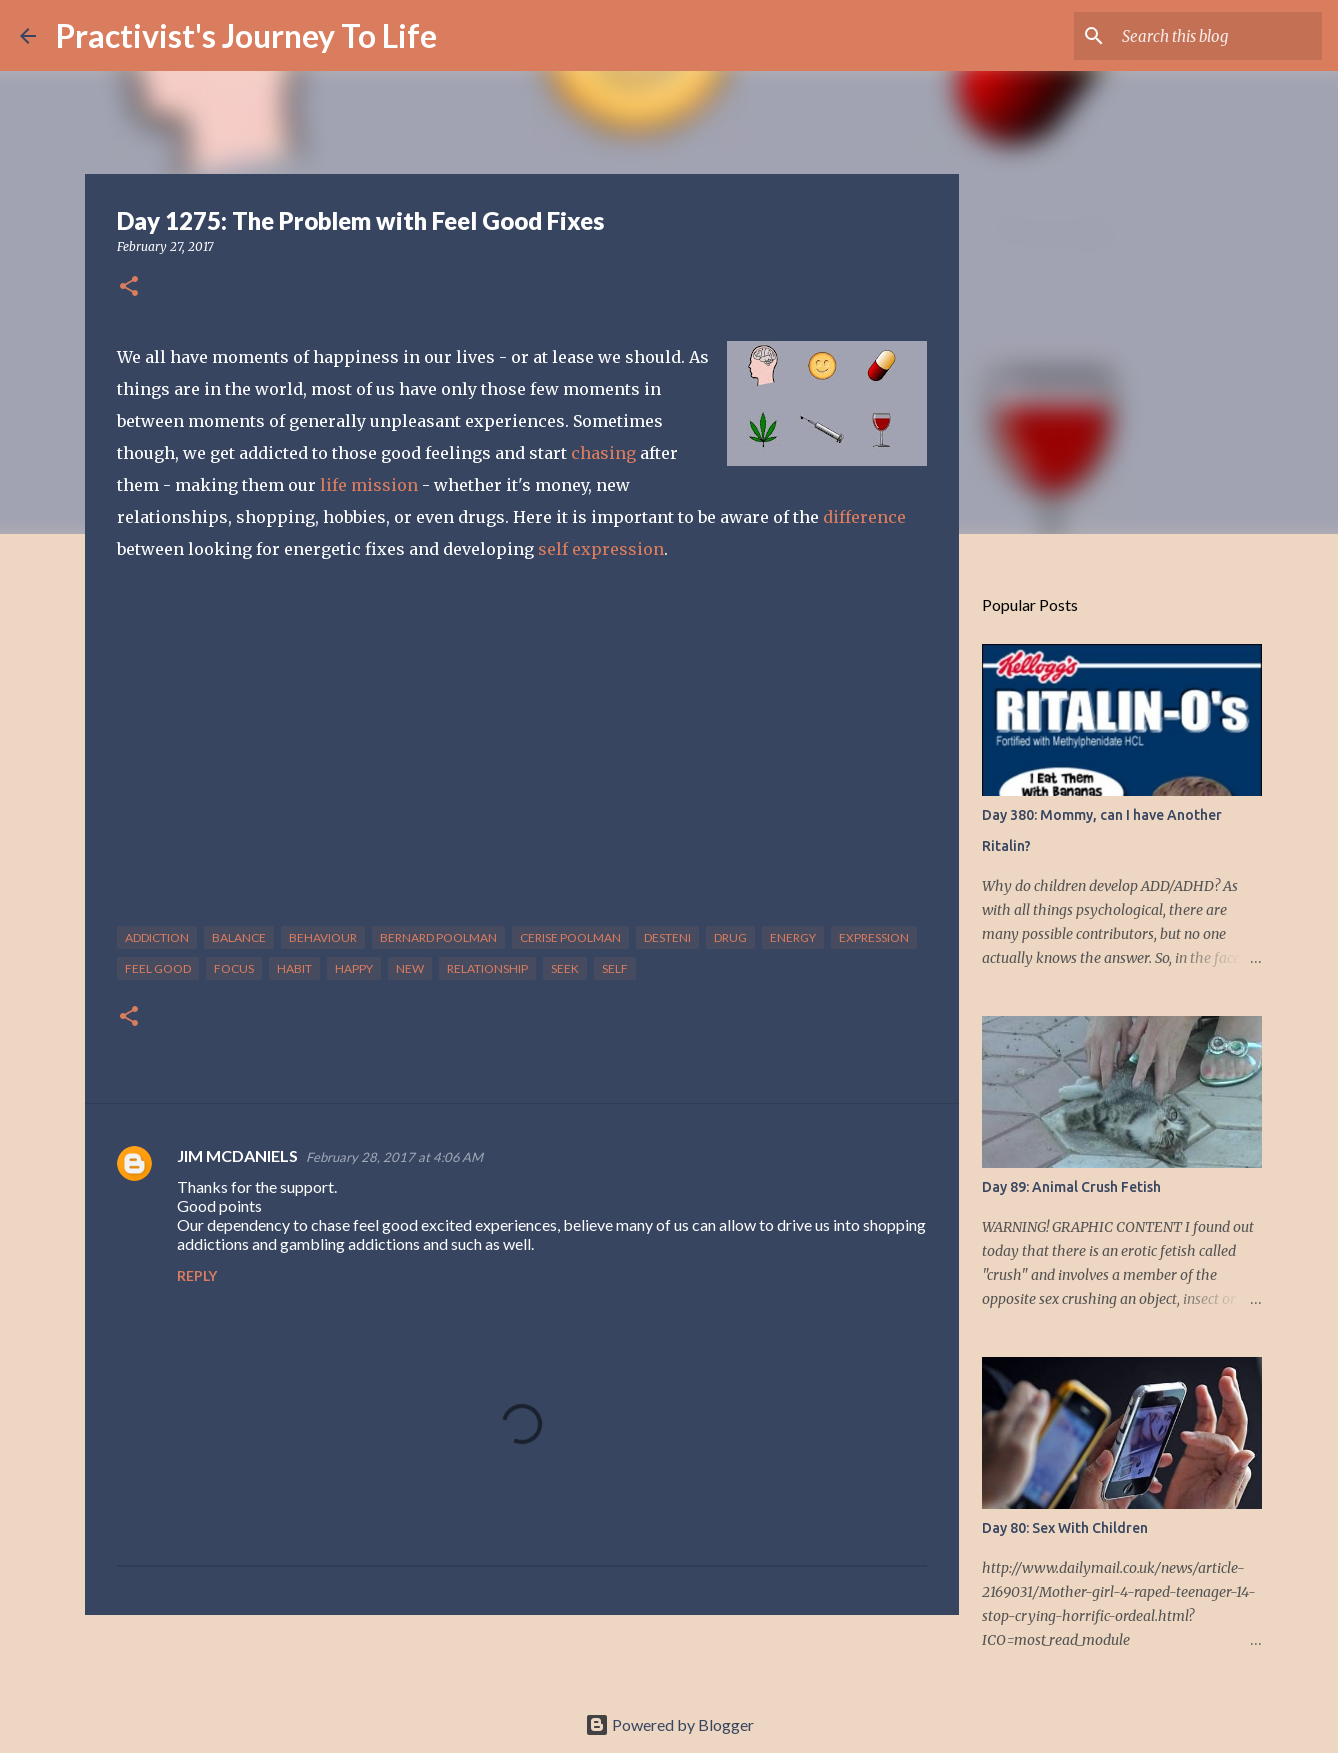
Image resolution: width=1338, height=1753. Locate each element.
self (615, 968)
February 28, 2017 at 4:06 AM (394, 1157)
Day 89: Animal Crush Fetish (1071, 1187)
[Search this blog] (1217, 36)
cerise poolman (570, 937)
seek (565, 968)
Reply (197, 1275)
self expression (601, 549)
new (410, 968)
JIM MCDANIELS (237, 1155)
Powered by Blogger (669, 1724)
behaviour (323, 937)
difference (864, 517)
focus (234, 968)
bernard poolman (438, 937)
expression (874, 937)
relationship (487, 968)
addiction (157, 937)
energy (793, 937)
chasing (605, 453)
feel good (158, 968)
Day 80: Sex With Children (1065, 1528)
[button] (129, 287)
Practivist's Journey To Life (246, 35)
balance (239, 937)
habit (294, 968)
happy (354, 968)
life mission (369, 485)
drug (730, 937)
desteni (667, 937)
